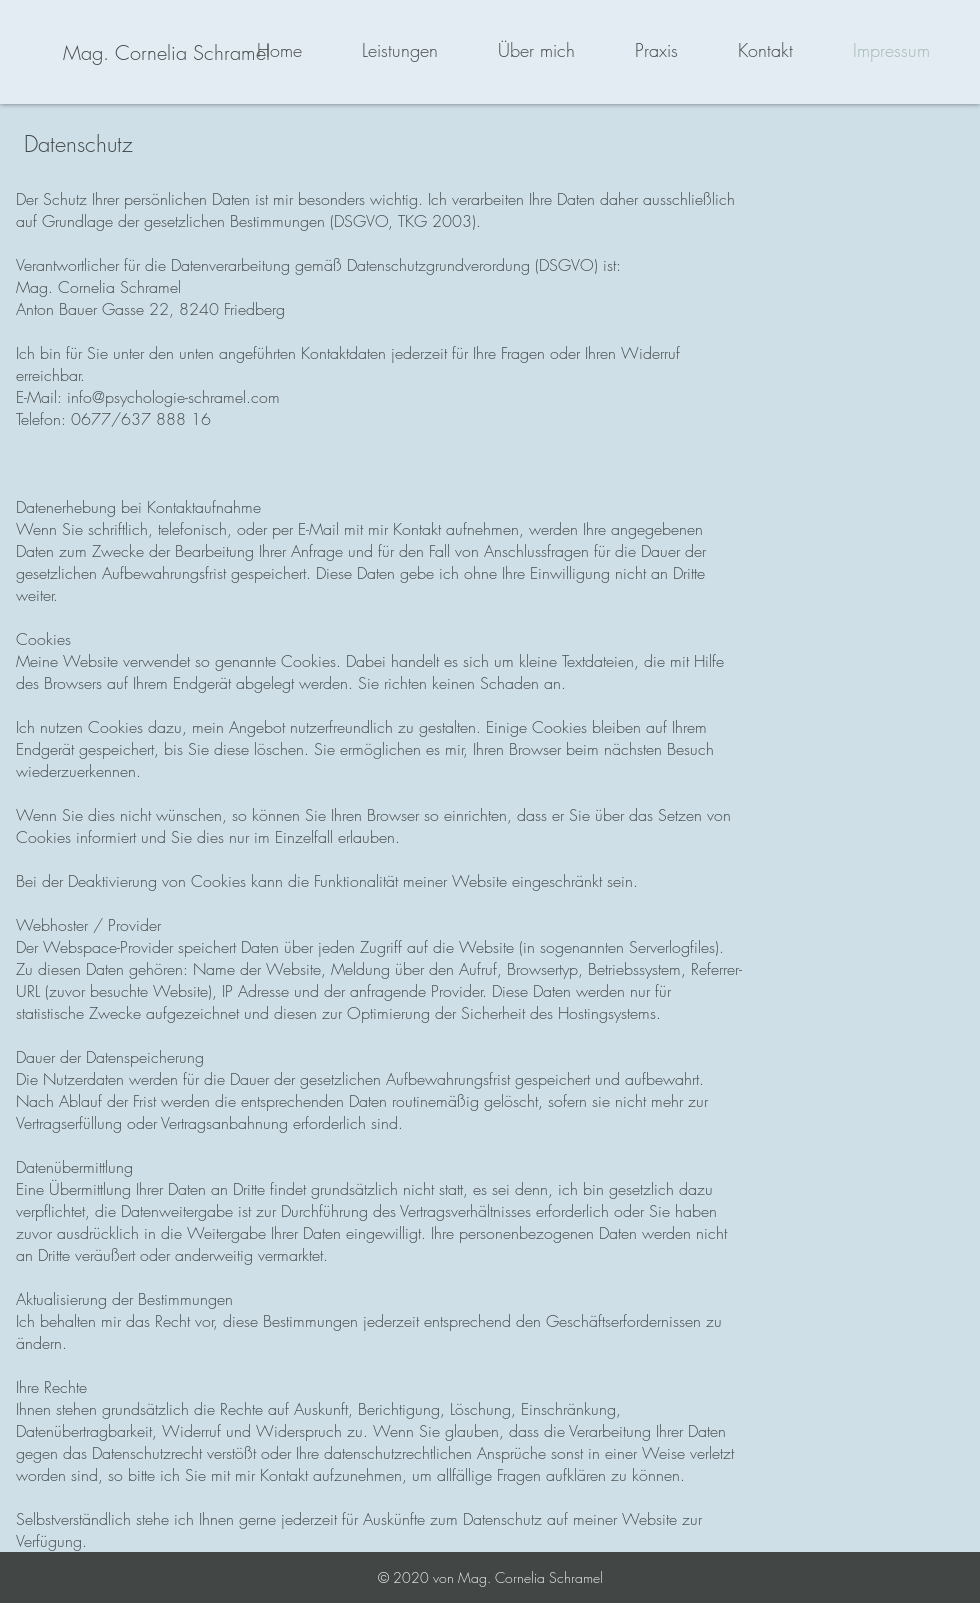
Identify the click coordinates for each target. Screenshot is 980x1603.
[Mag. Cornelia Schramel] (166, 53)
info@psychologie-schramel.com (173, 397)
